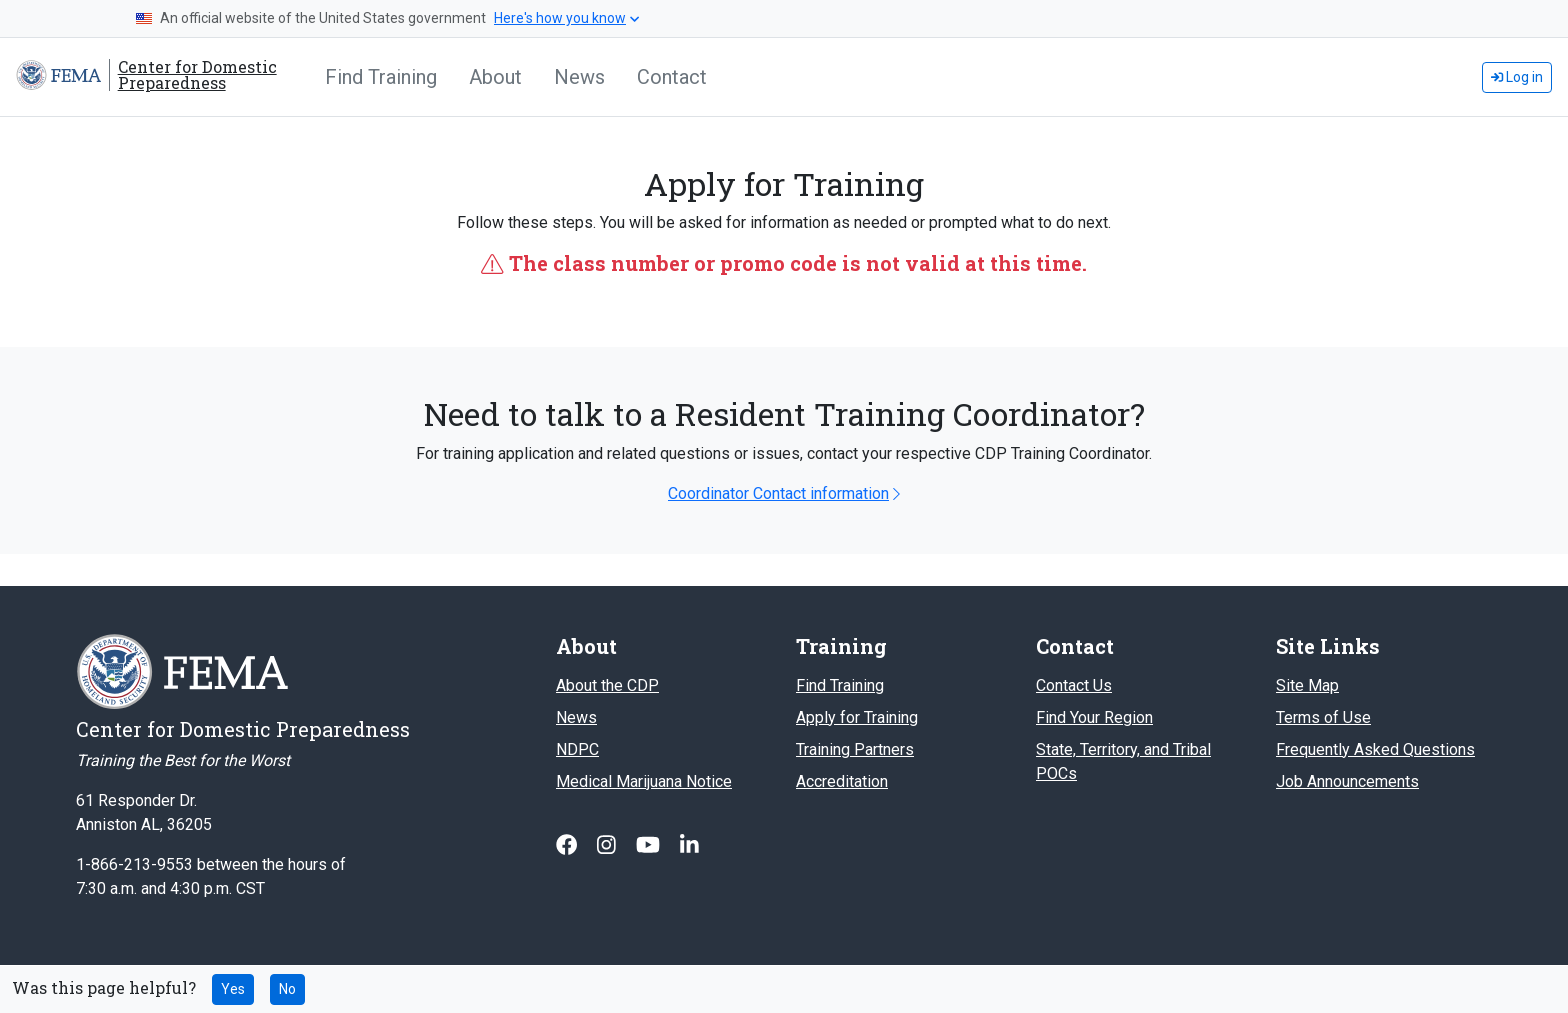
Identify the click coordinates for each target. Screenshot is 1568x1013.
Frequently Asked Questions (1375, 749)
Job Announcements (1347, 781)
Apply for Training (857, 717)
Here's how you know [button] (566, 18)
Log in (1517, 77)
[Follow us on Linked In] (689, 845)
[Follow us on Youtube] (650, 845)
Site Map (1307, 685)
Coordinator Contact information (784, 493)
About (495, 77)
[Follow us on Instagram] (608, 845)
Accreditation (842, 781)
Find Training (381, 77)
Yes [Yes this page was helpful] (233, 989)
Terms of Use (1323, 717)
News (579, 77)
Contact (672, 77)
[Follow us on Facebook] (568, 845)
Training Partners (855, 749)
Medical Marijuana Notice (644, 781)
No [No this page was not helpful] (287, 989)
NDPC (577, 749)
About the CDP (607, 685)
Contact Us (1074, 685)
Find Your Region (1094, 717)
